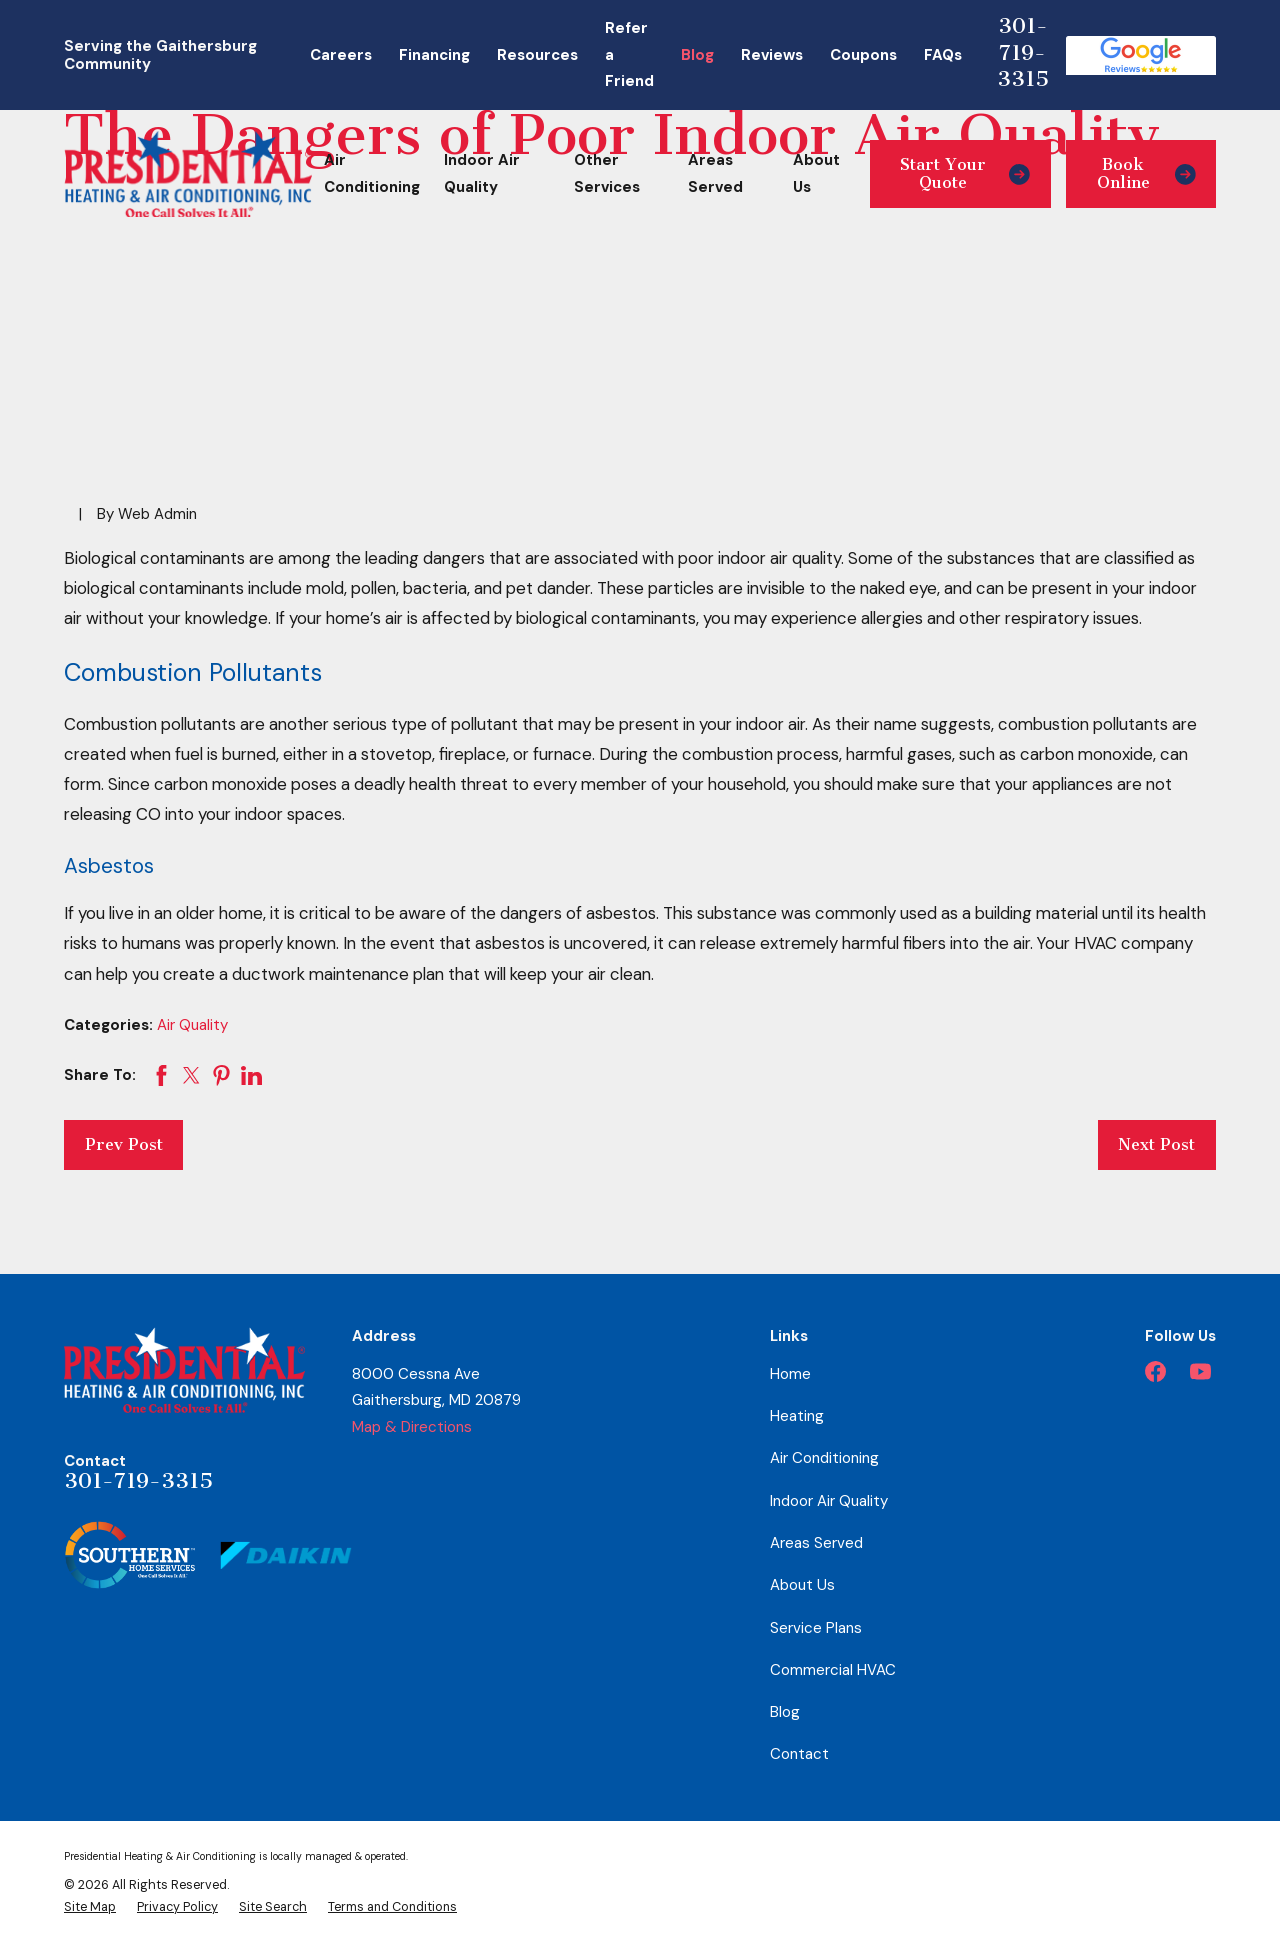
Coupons (863, 55)
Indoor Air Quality (829, 1501)
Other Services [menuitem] (607, 173)
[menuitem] (90, 1907)
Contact (799, 1754)
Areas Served (816, 1543)
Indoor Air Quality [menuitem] (482, 173)
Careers (341, 55)
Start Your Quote (965, 173)
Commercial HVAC (833, 1670)
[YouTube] (1200, 1371)
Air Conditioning (824, 1458)
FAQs (943, 55)
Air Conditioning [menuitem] (372, 173)
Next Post (1156, 1144)
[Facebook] (1155, 1371)
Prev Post (124, 1144)
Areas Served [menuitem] (715, 173)
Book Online (1146, 173)
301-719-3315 (1023, 52)
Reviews (772, 55)
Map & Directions (412, 1427)
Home (790, 1374)
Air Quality (192, 1025)
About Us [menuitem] (816, 173)
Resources (537, 55)
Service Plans (816, 1628)
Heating (797, 1416)
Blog (697, 55)
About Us (802, 1585)
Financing (434, 55)
